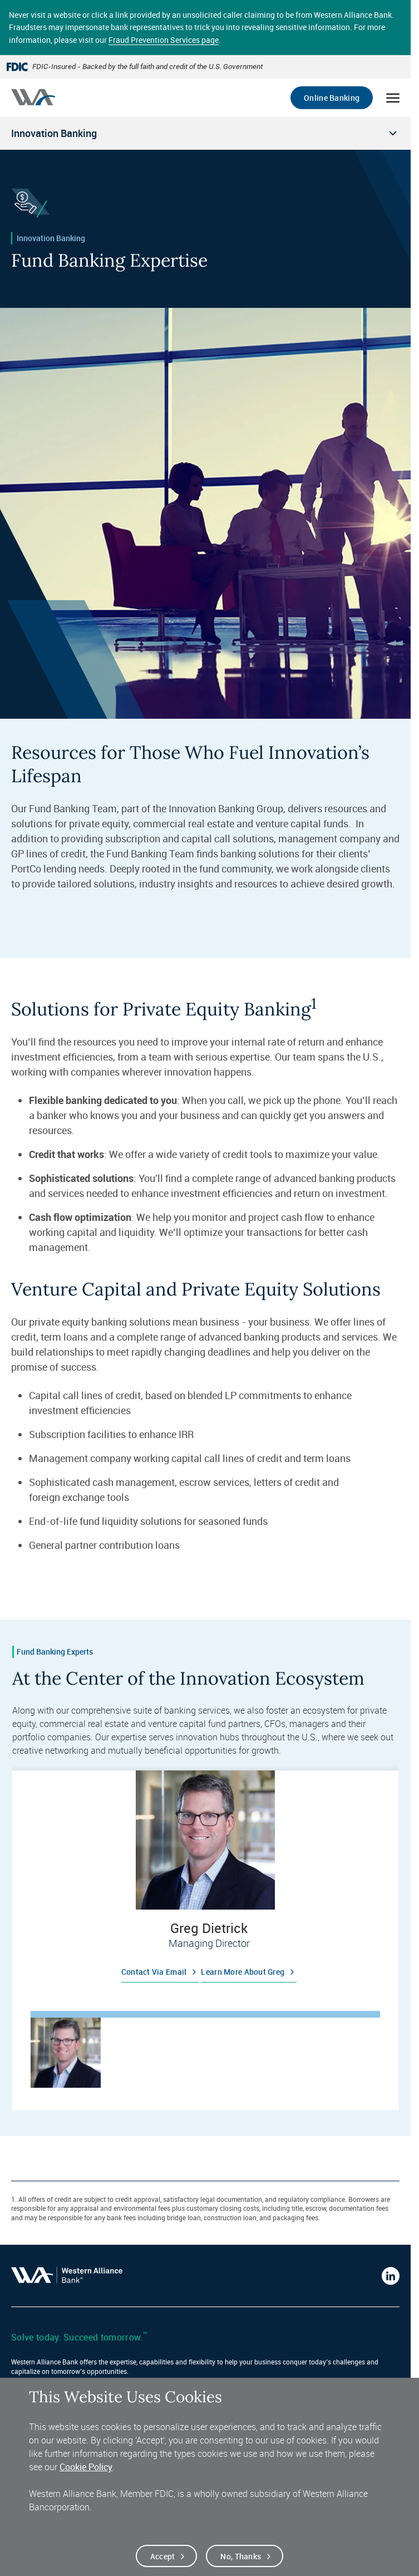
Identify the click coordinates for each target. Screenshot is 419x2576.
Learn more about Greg (242, 1971)
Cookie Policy (86, 2469)
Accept (162, 2558)
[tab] (66, 2053)
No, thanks (240, 2558)
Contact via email (154, 1971)
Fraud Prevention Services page (164, 40)
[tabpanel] (205, 1880)
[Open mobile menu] (393, 98)
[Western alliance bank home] (33, 97)
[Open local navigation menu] (205, 133)
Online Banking (331, 97)
